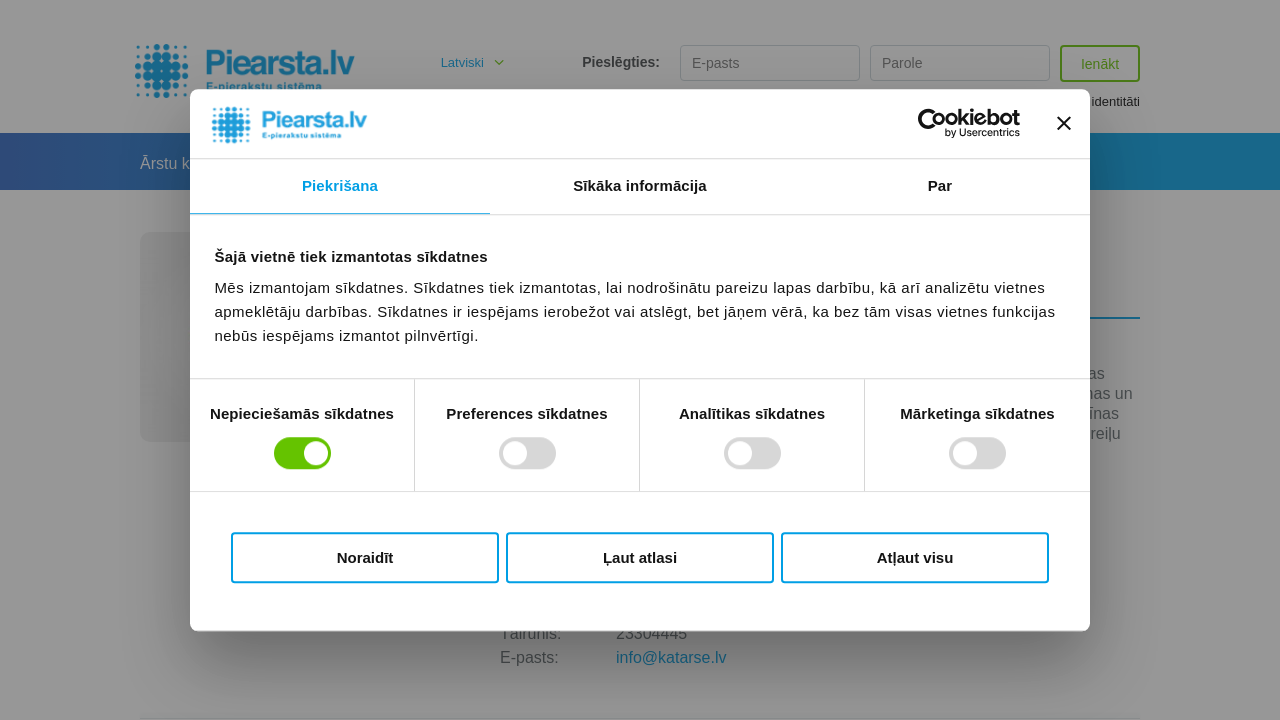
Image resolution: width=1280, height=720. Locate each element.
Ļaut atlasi (640, 557)
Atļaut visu (915, 557)
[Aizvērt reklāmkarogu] (1064, 124)
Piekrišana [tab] (340, 185)
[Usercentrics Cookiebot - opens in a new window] (932, 124)
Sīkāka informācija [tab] (640, 185)
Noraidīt (365, 557)
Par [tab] (940, 185)
